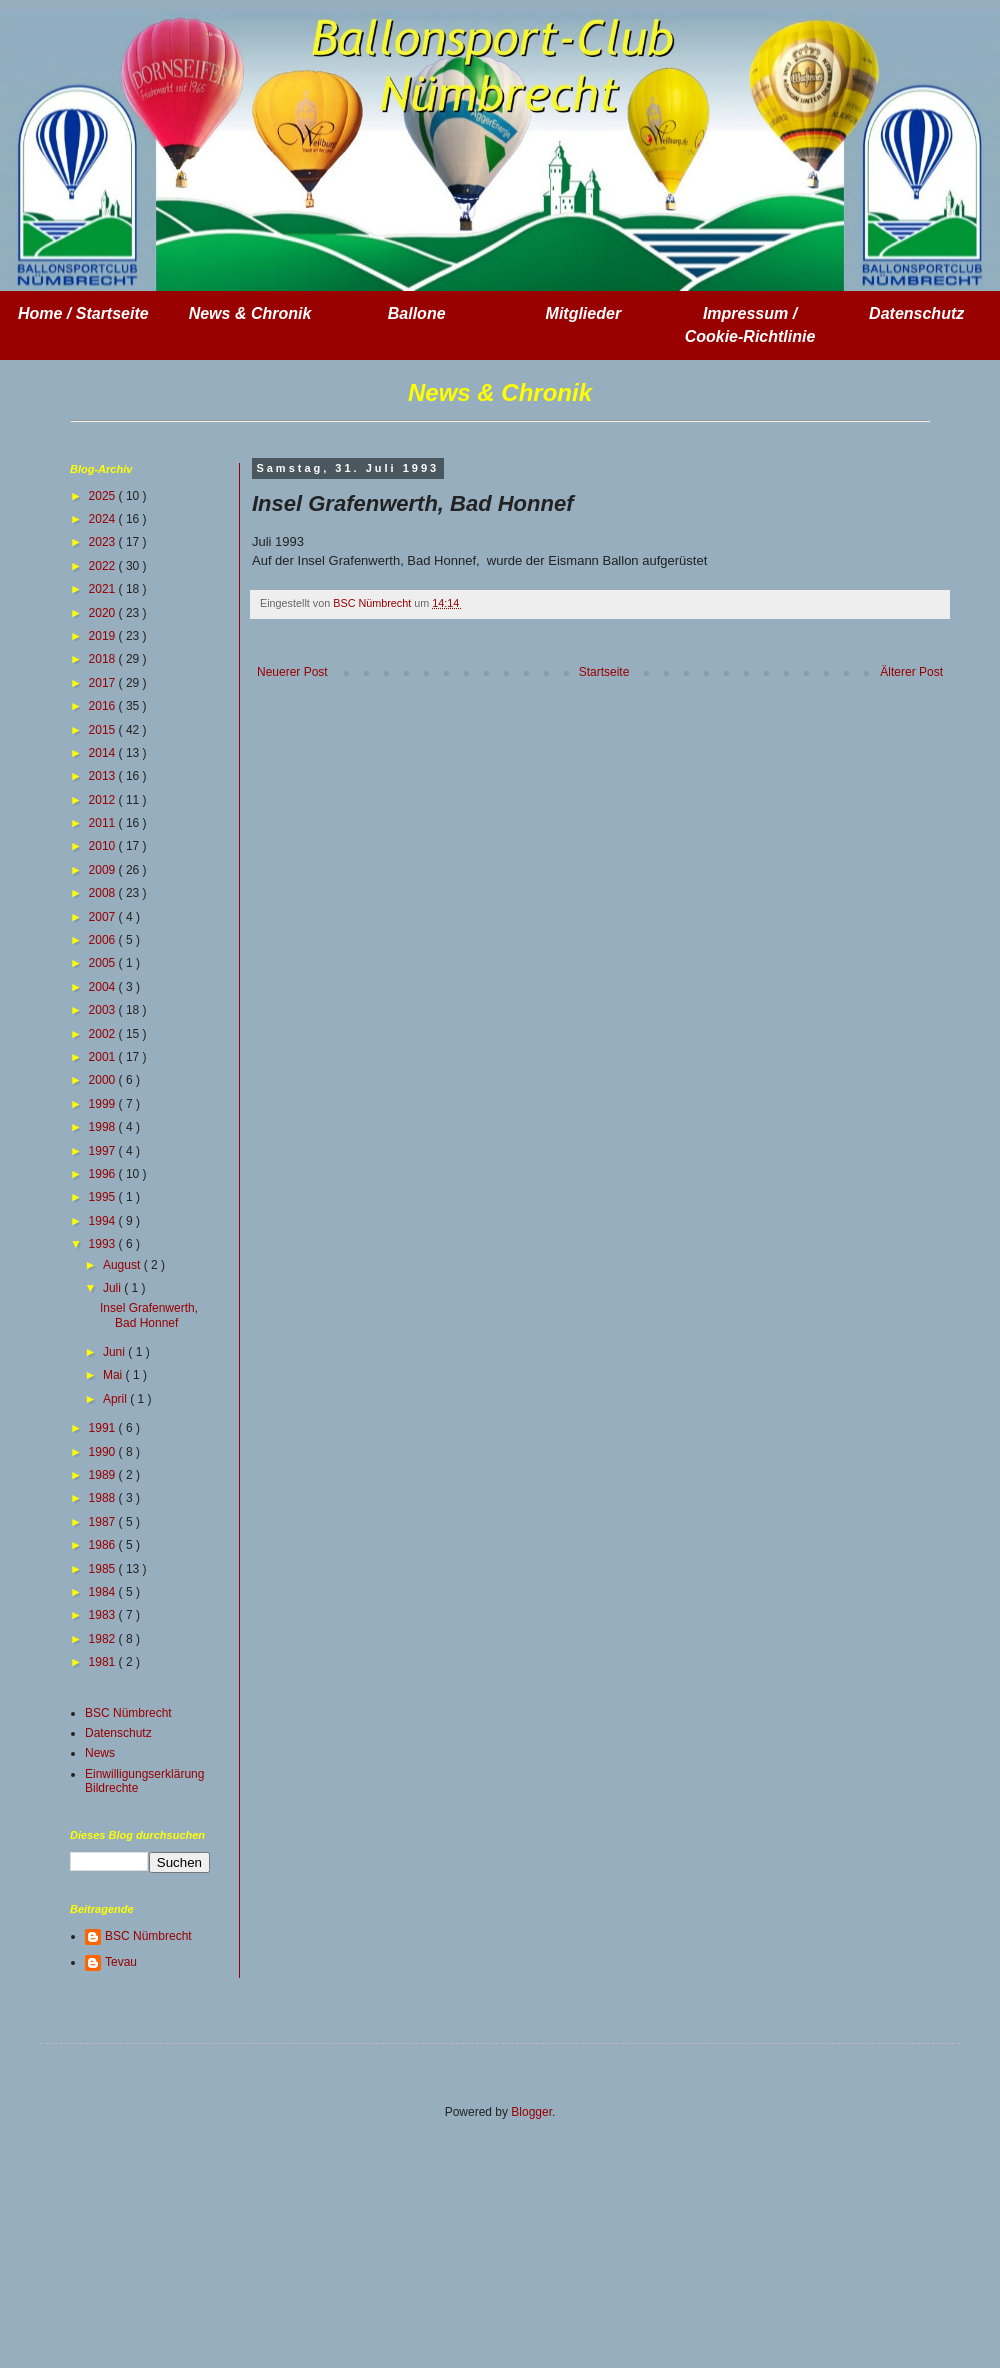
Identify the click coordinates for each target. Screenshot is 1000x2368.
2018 (104, 659)
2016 (104, 706)
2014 (104, 753)
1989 (104, 1475)
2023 (104, 542)
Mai (114, 1375)
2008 (104, 893)
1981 (104, 1662)
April (116, 1399)
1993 (104, 1244)
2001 (104, 1057)
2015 (104, 730)
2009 (104, 870)
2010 (104, 846)
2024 (104, 519)
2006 (104, 940)
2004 (104, 987)
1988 (104, 1498)
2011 (104, 823)
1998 (104, 1127)
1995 (104, 1197)
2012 (104, 800)
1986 (104, 1545)
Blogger (531, 2112)
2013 (104, 776)
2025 (104, 496)
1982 (104, 1639)
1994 (104, 1221)
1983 (104, 1615)
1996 (104, 1174)
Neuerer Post (292, 672)
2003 (104, 1010)
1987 (104, 1522)
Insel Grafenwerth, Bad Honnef (149, 1315)
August (123, 1265)
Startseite (604, 672)
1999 (104, 1104)
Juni (115, 1352)
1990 (104, 1452)
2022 (104, 566)
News (100, 1753)
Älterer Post (911, 672)
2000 (104, 1080)
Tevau (121, 1962)
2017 (104, 683)
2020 (104, 613)
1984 (104, 1592)
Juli (113, 1288)
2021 (104, 589)
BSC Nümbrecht (128, 1713)
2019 (104, 636)
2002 (104, 1034)
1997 (104, 1151)
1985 (104, 1569)
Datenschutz (118, 1733)
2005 (104, 963)
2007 (104, 917)
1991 (104, 1428)
